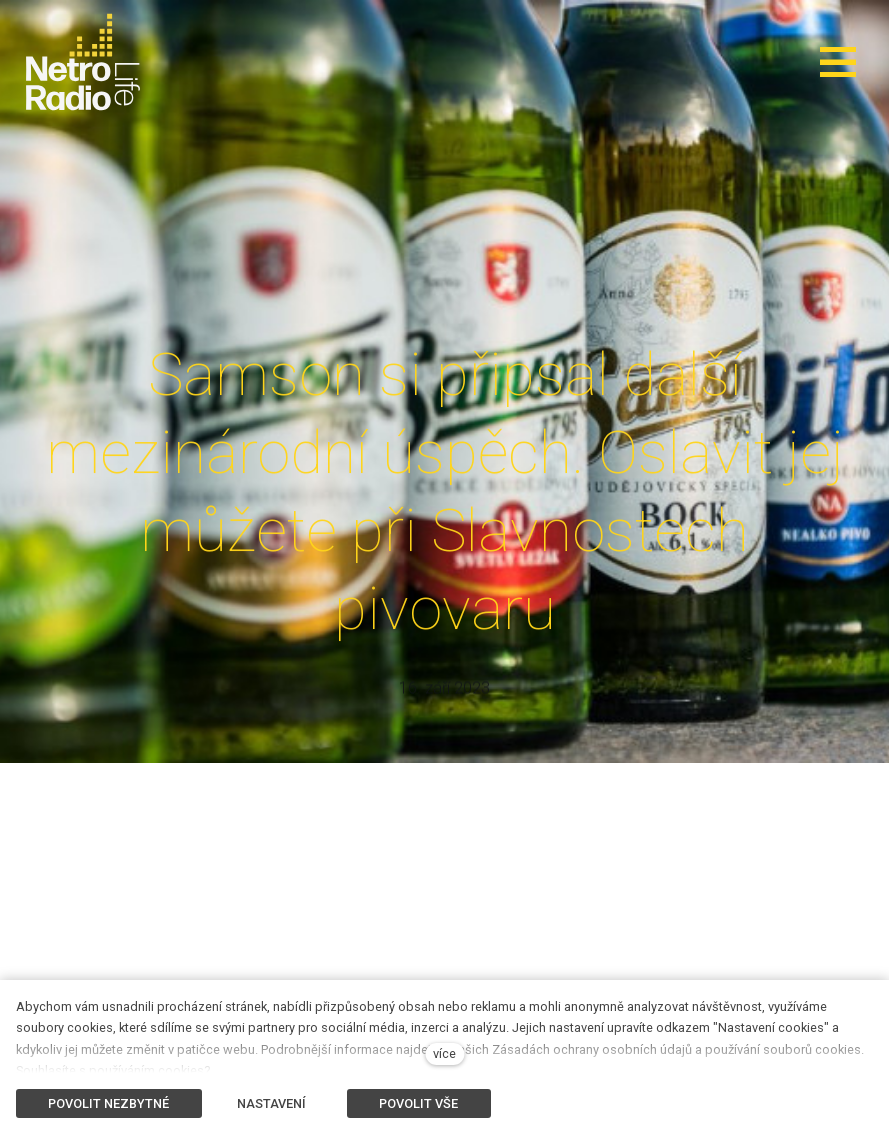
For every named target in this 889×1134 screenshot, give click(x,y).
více (444, 1053)
